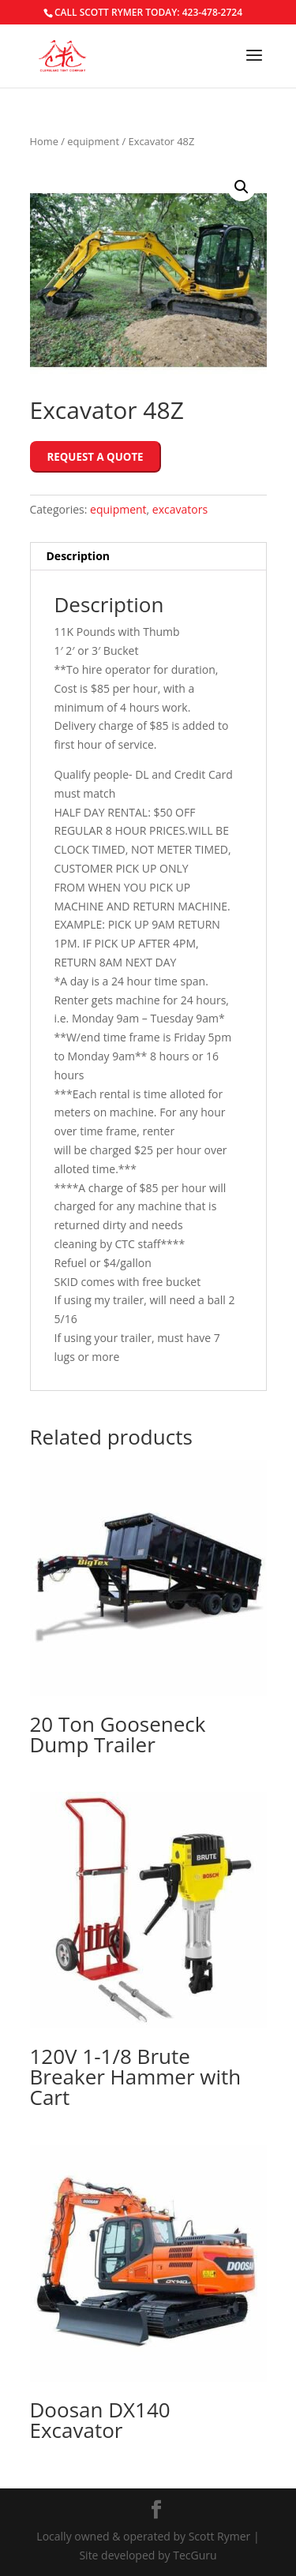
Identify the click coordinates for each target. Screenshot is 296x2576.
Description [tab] (79, 555)
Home (44, 141)
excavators (180, 509)
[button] (241, 187)
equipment (93, 141)
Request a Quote (95, 457)
